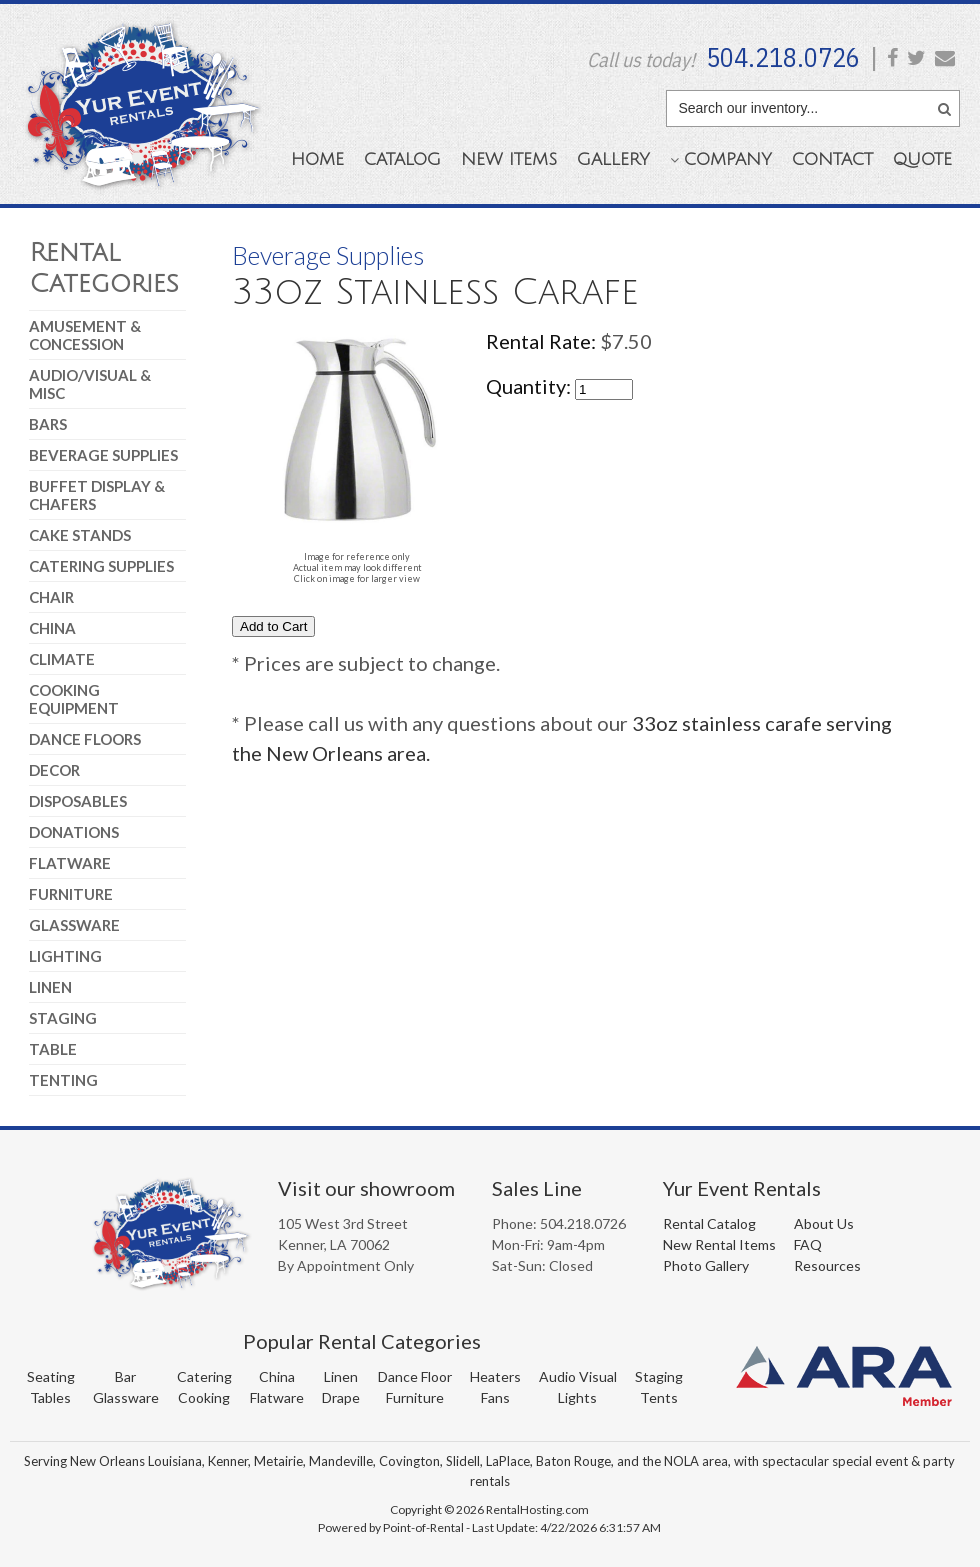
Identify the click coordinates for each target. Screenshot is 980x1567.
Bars (48, 424)
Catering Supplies (101, 566)
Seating (51, 1376)
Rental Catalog (709, 1223)
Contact (832, 159)
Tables (50, 1397)
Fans (495, 1397)
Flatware (70, 863)
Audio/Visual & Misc (90, 384)
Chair (51, 597)
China (52, 628)
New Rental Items (719, 1244)
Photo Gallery (706, 1265)
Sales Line (537, 1188)
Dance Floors (85, 739)
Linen (50, 987)
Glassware (74, 925)
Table (53, 1049)
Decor (54, 770)
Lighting (65, 956)
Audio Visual (578, 1376)
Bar (125, 1376)
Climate (62, 659)
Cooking (204, 1397)
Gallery (613, 159)
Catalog (402, 159)
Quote (922, 159)
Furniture (71, 894)
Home (317, 159)
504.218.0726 (783, 57)
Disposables (78, 801)
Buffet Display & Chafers (97, 495)
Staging (63, 1018)
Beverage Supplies (103, 455)
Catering (204, 1376)
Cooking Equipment (74, 699)
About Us (824, 1223)
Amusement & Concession (85, 335)
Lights (577, 1397)
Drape (341, 1397)
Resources (827, 1265)
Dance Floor (415, 1376)
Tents (659, 1397)
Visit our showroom (366, 1188)
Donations (74, 832)
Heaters (495, 1376)
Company (721, 159)
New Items (509, 159)
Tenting (63, 1080)
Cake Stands (80, 535)
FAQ (808, 1244)
